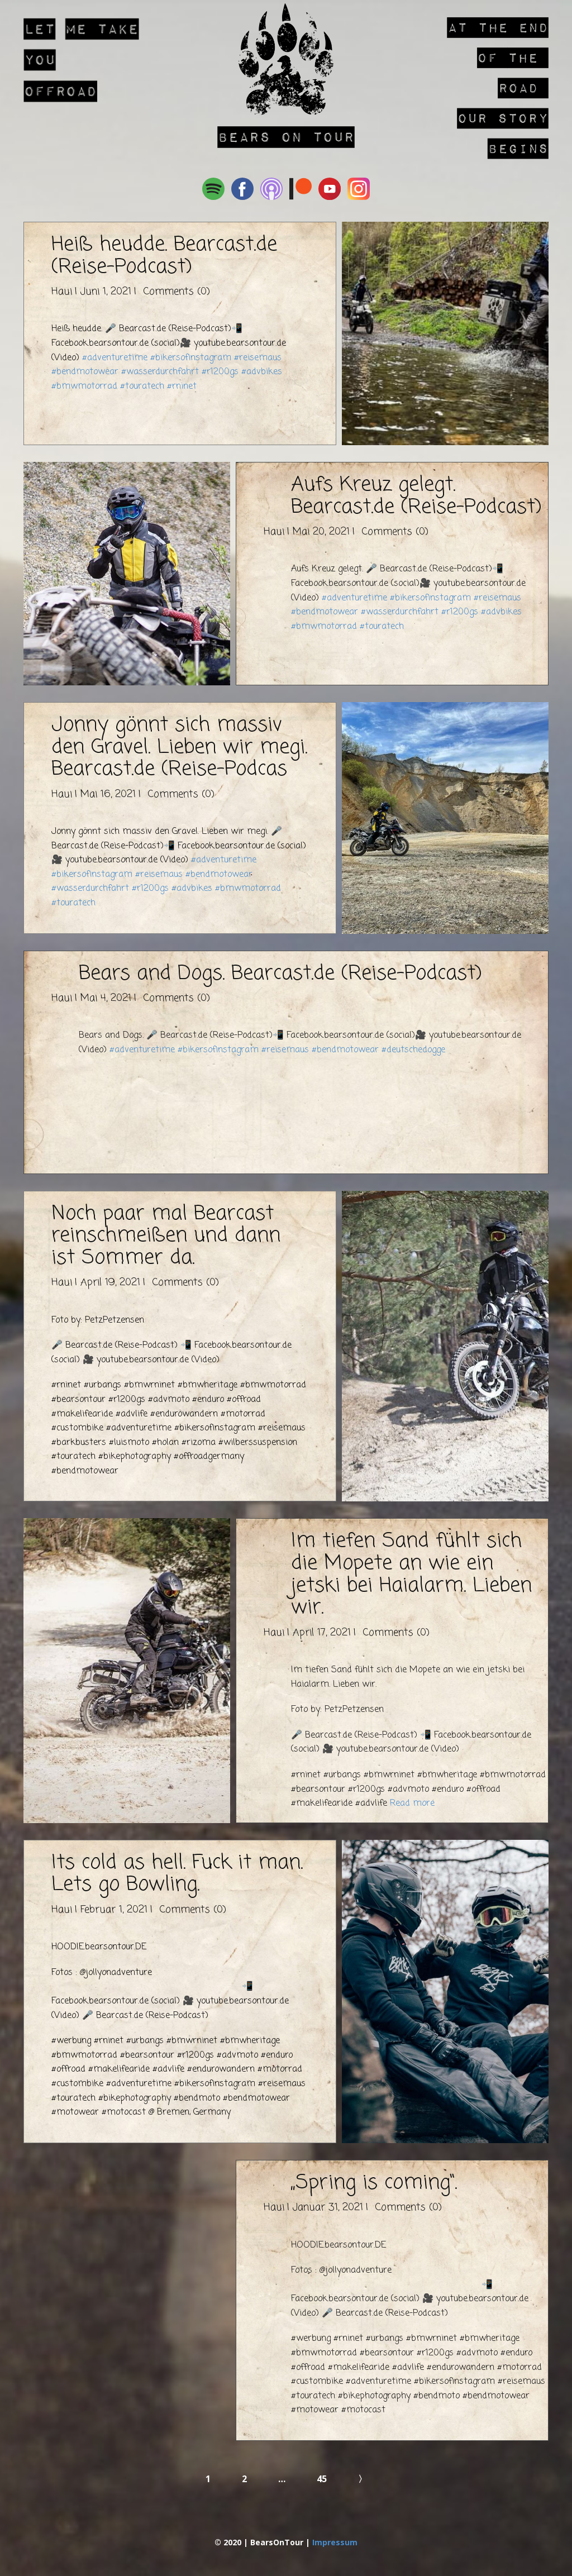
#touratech (142, 386)
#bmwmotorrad (84, 386)
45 (322, 2479)
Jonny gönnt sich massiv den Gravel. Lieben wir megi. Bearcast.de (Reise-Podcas (179, 747)
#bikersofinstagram (190, 358)
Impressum (335, 2542)
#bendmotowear (84, 372)
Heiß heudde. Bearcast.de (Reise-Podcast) (164, 256)
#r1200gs (220, 372)
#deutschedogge (413, 1050)
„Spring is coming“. (374, 2183)
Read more (412, 1803)
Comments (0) (175, 291)
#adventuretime (114, 358)
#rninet (182, 386)
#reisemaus (258, 358)
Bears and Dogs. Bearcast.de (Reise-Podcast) (280, 973)
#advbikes (261, 372)
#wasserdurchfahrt (160, 372)
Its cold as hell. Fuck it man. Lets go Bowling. (177, 1874)
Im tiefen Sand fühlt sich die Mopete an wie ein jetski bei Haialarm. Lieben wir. (411, 1574)
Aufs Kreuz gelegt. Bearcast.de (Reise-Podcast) (416, 496)
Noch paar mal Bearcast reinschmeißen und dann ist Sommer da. (165, 1236)
